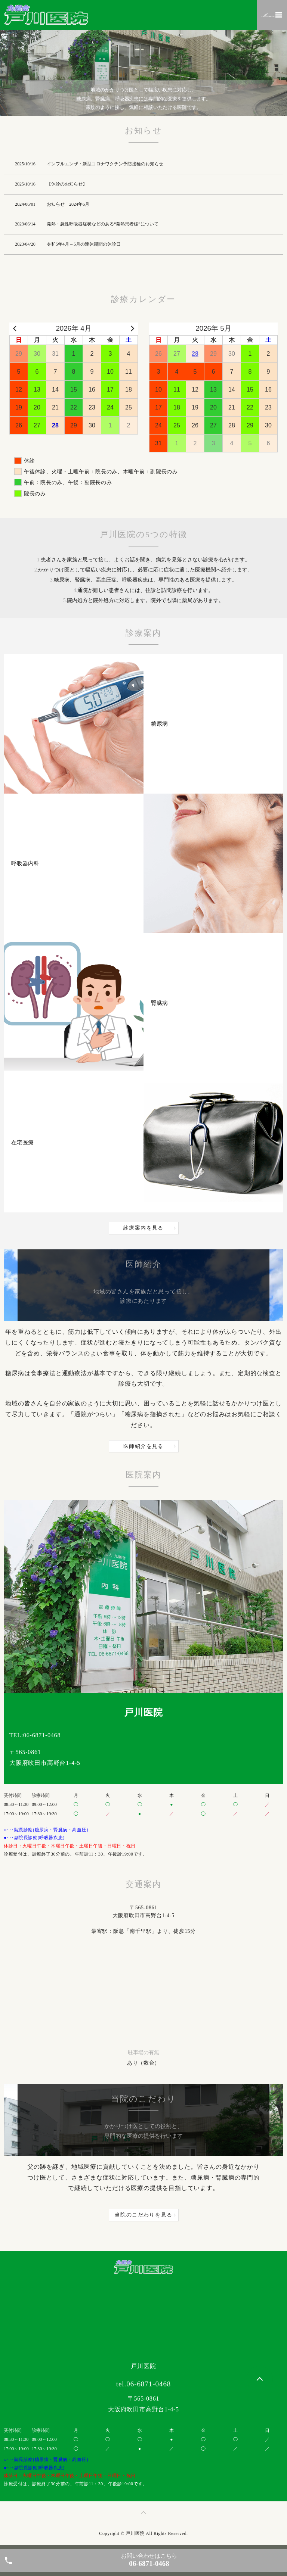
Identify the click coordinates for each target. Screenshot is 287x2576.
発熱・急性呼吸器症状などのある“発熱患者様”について (102, 224)
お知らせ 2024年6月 (68, 204)
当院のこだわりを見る (143, 2215)
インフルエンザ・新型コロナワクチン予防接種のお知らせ (105, 163)
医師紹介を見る (143, 1446)
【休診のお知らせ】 (67, 184)
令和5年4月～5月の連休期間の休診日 (84, 244)
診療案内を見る (143, 1228)
